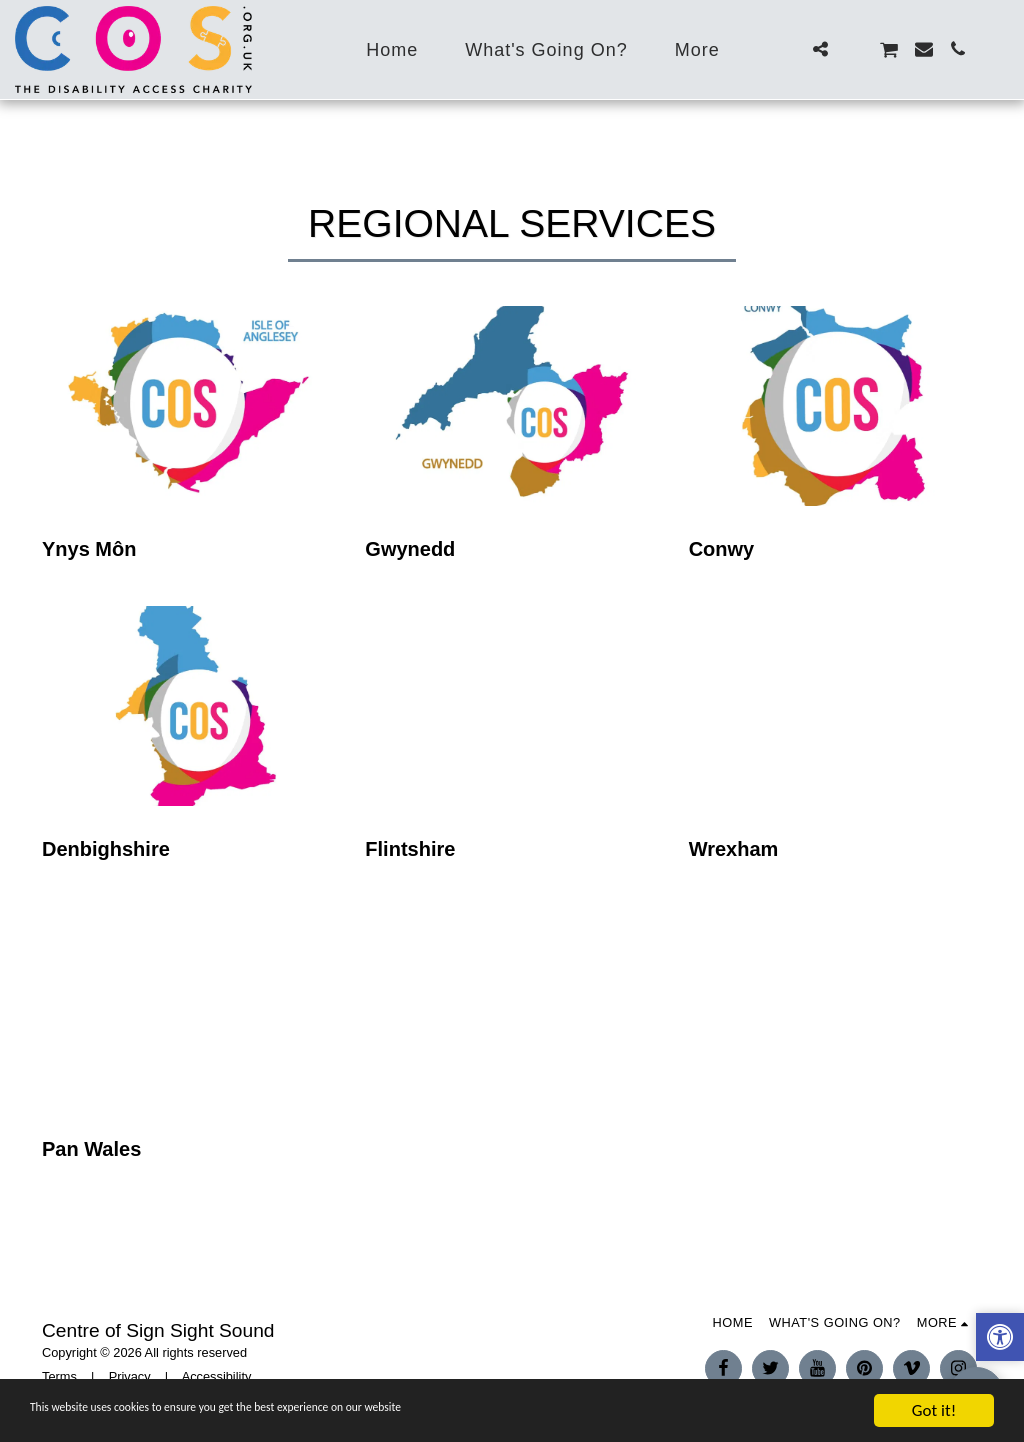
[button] (820, 49)
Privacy (130, 1376)
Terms (59, 1376)
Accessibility (217, 1376)
